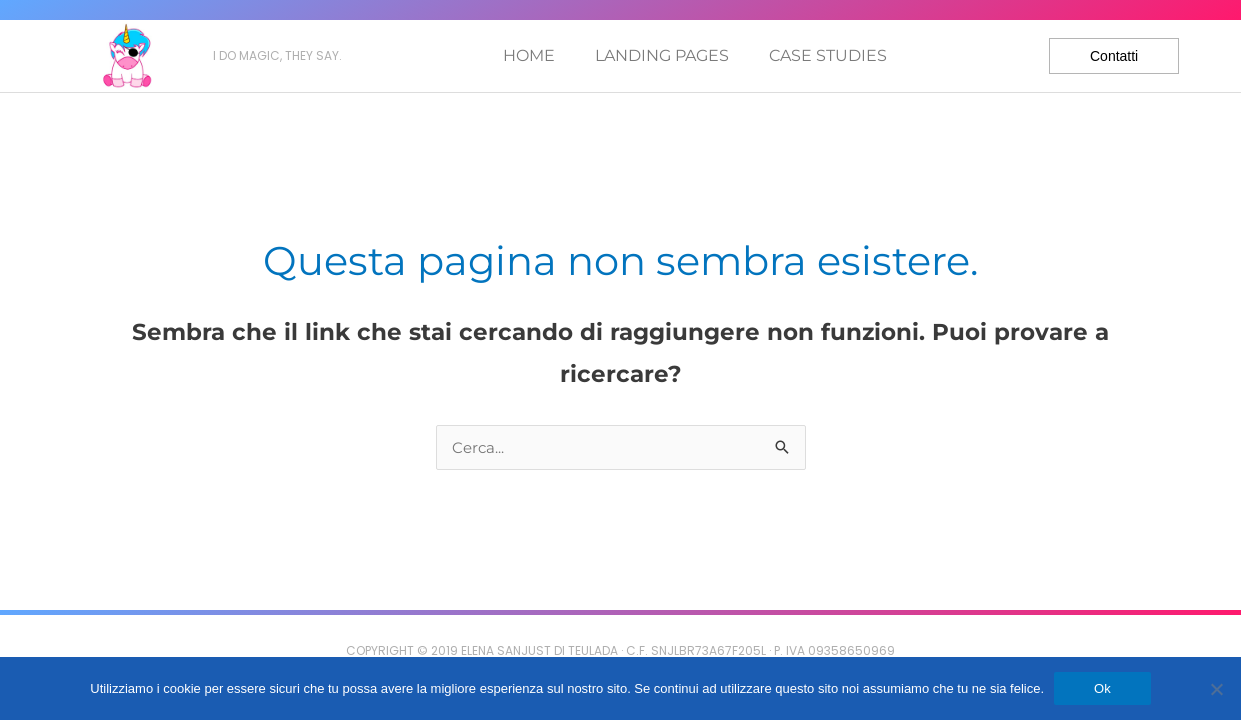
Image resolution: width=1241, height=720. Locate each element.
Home (529, 55)
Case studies (828, 55)
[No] (1216, 689)
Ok (1102, 688)
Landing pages (662, 55)
